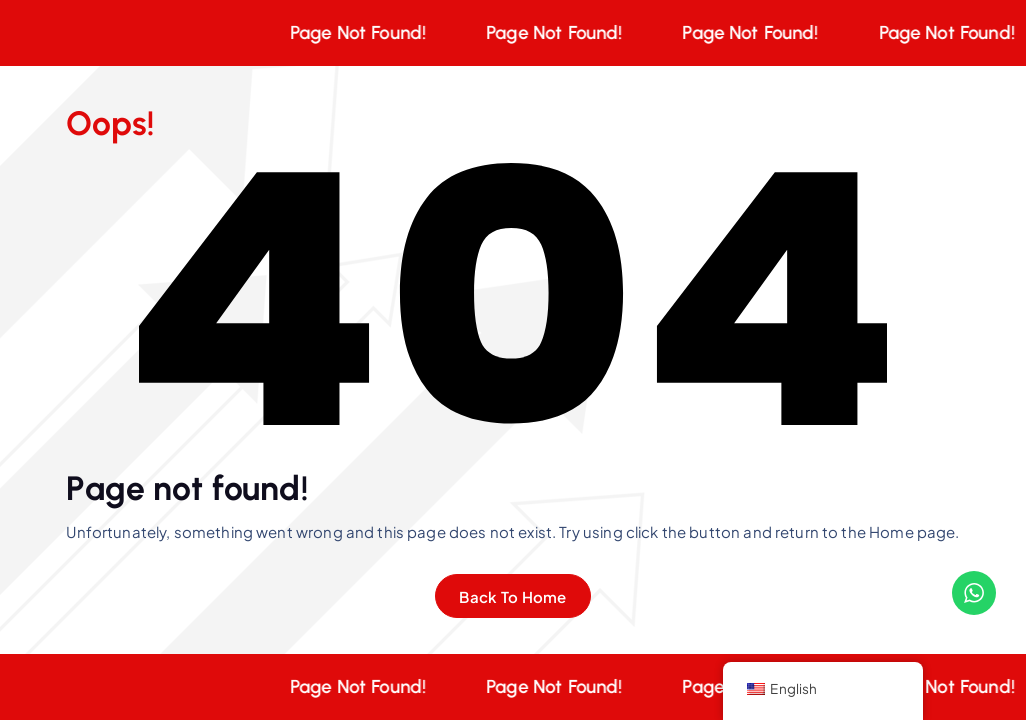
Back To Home (512, 596)
